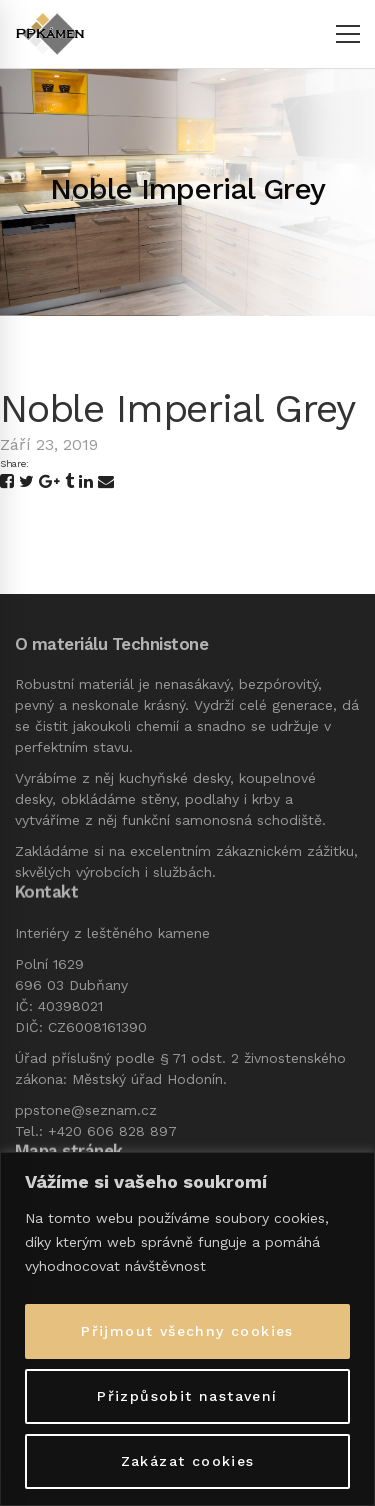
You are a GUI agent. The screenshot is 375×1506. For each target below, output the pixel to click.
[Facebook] (7, 482)
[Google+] (49, 482)
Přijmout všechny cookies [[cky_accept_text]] (187, 1331)
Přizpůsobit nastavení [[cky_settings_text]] (187, 1396)
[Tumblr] (69, 482)
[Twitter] (26, 482)
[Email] (106, 482)
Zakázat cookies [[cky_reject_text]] (188, 1461)
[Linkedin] (86, 482)
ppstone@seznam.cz (86, 1110)
